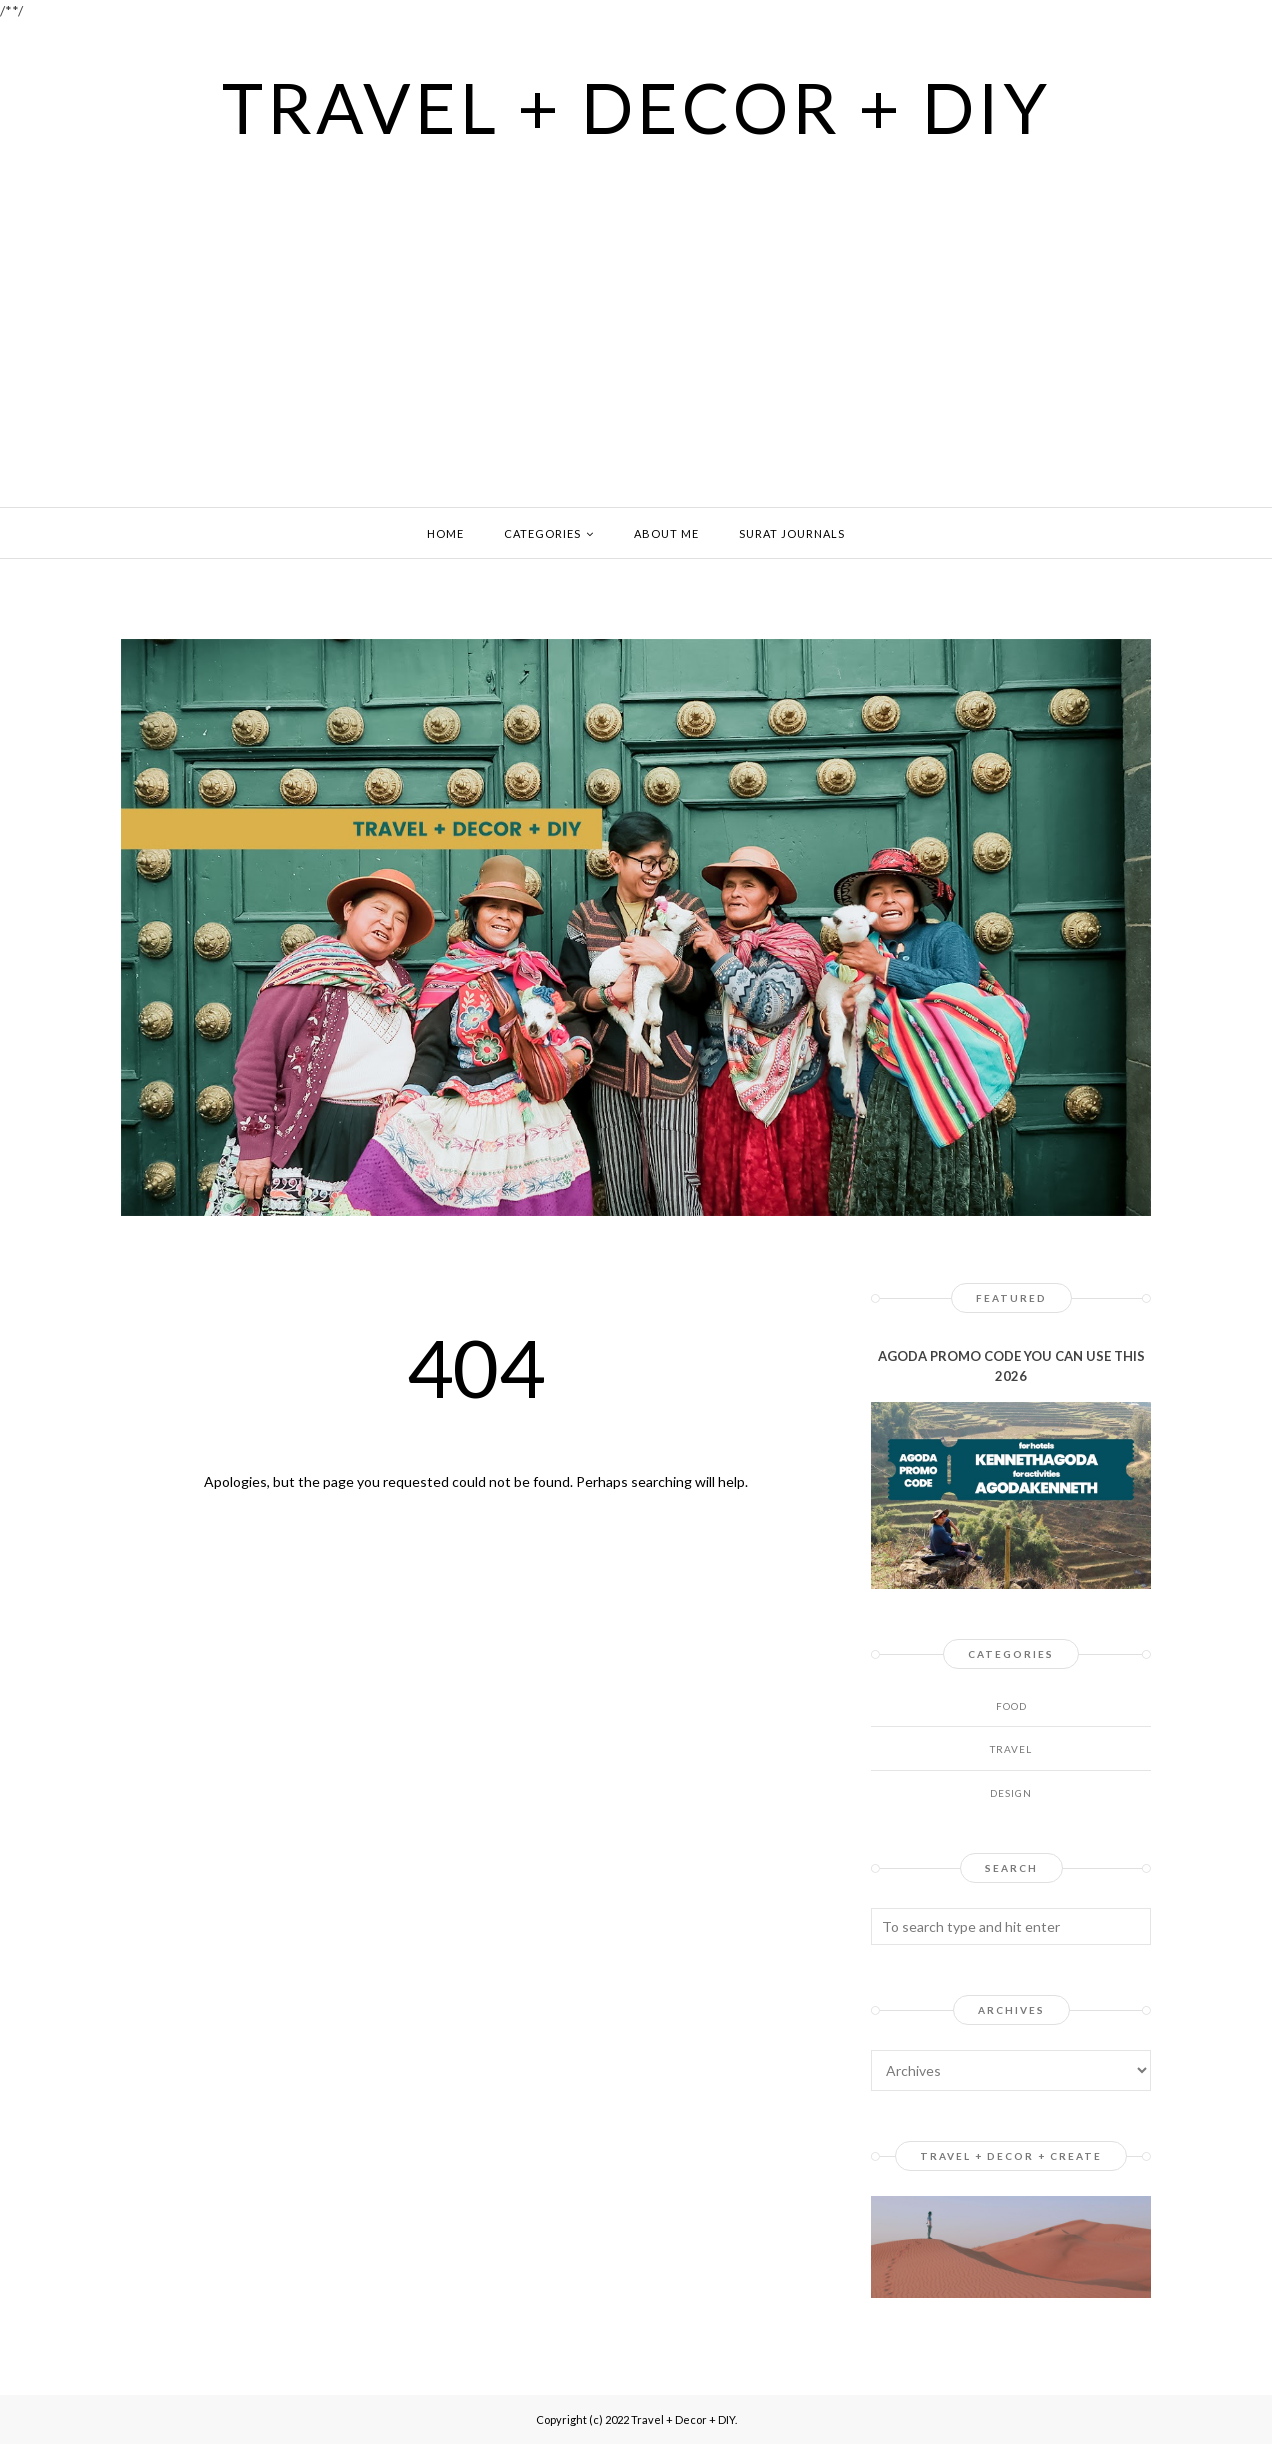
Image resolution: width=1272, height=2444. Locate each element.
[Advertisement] (636, 297)
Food (1011, 1706)
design (1011, 1793)
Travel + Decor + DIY (636, 107)
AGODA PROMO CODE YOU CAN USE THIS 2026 (1011, 1366)
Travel (1011, 1749)
